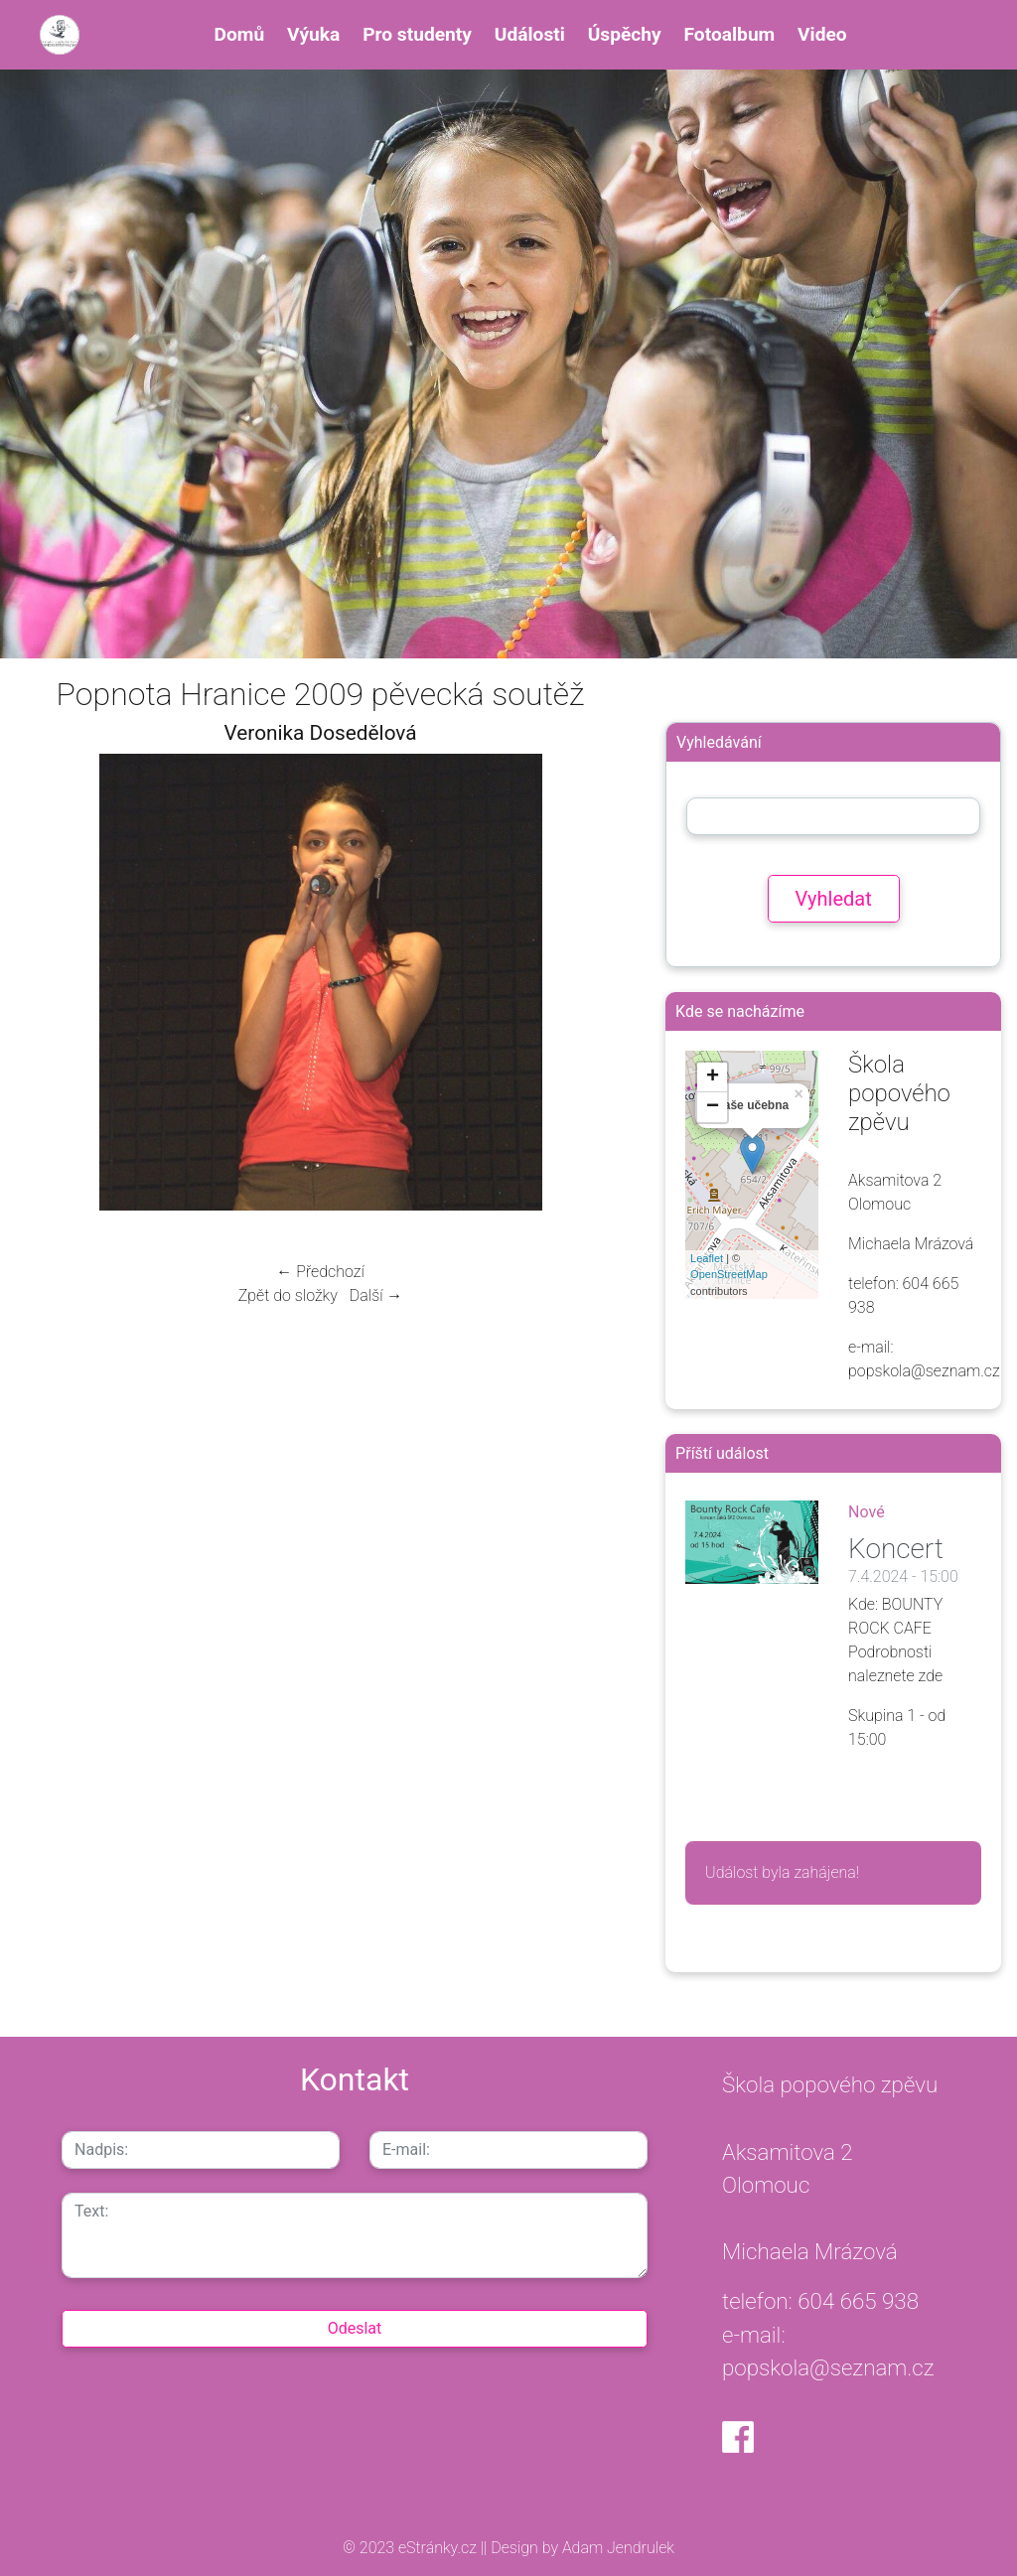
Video (822, 34)
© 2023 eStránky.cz (412, 2547)
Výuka (313, 34)
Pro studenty (417, 34)
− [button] (712, 1107)
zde (931, 1675)
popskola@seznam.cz (828, 2367)
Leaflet (706, 1258)
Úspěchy (624, 34)
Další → (376, 1295)
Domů (240, 34)
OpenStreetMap (729, 1274)
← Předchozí (319, 1271)
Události (530, 34)
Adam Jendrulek (616, 2547)
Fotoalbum (730, 34)
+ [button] (712, 1077)
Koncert (896, 1548)
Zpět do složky (288, 1295)
